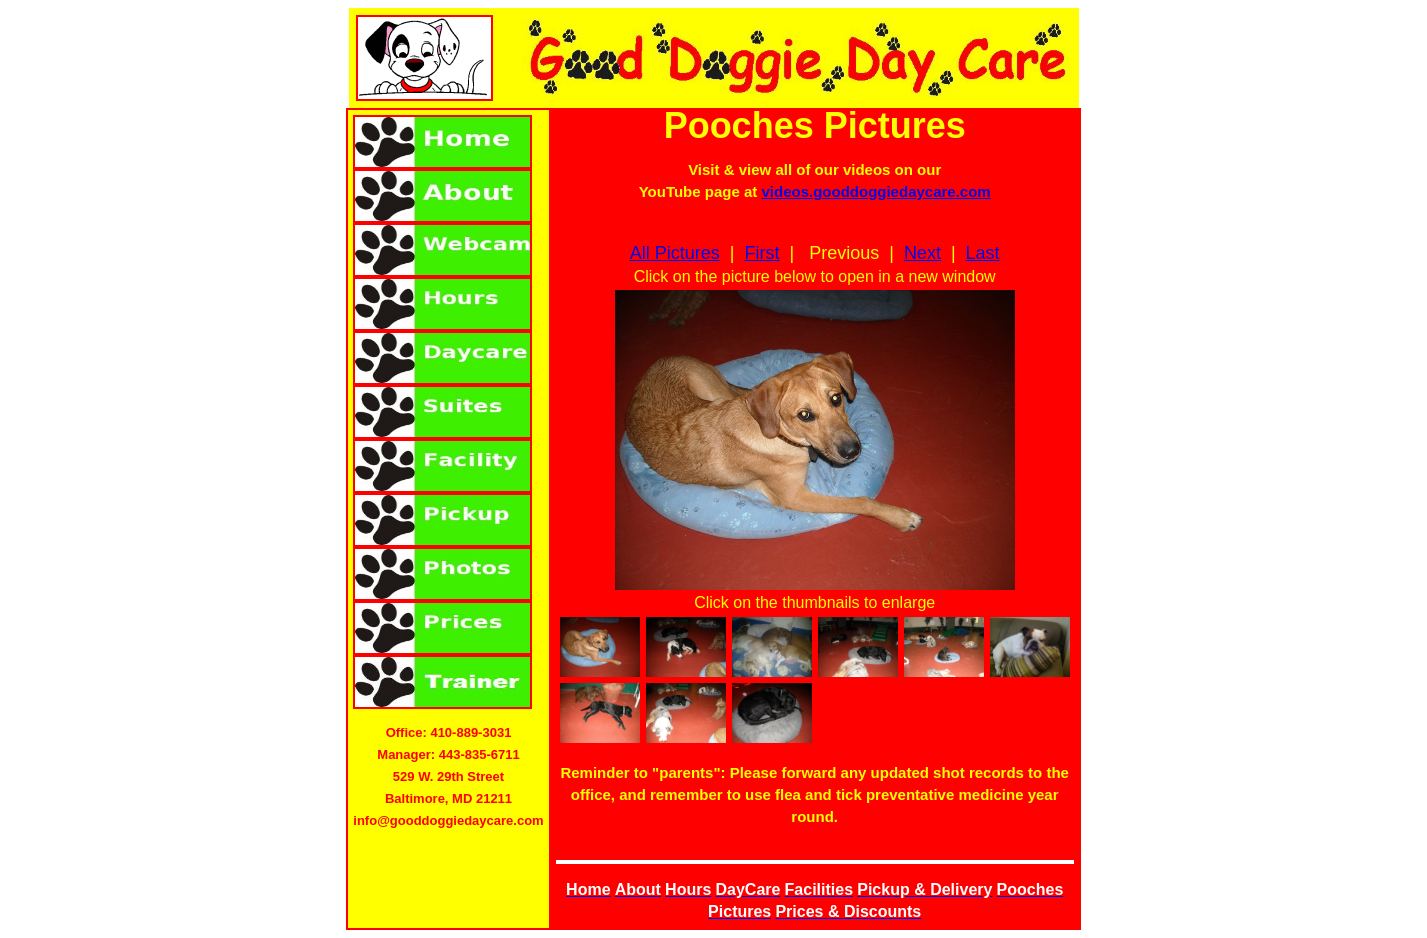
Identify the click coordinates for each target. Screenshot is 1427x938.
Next (922, 253)
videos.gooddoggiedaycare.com (875, 191)
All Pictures (675, 253)
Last (983, 253)
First (761, 253)
